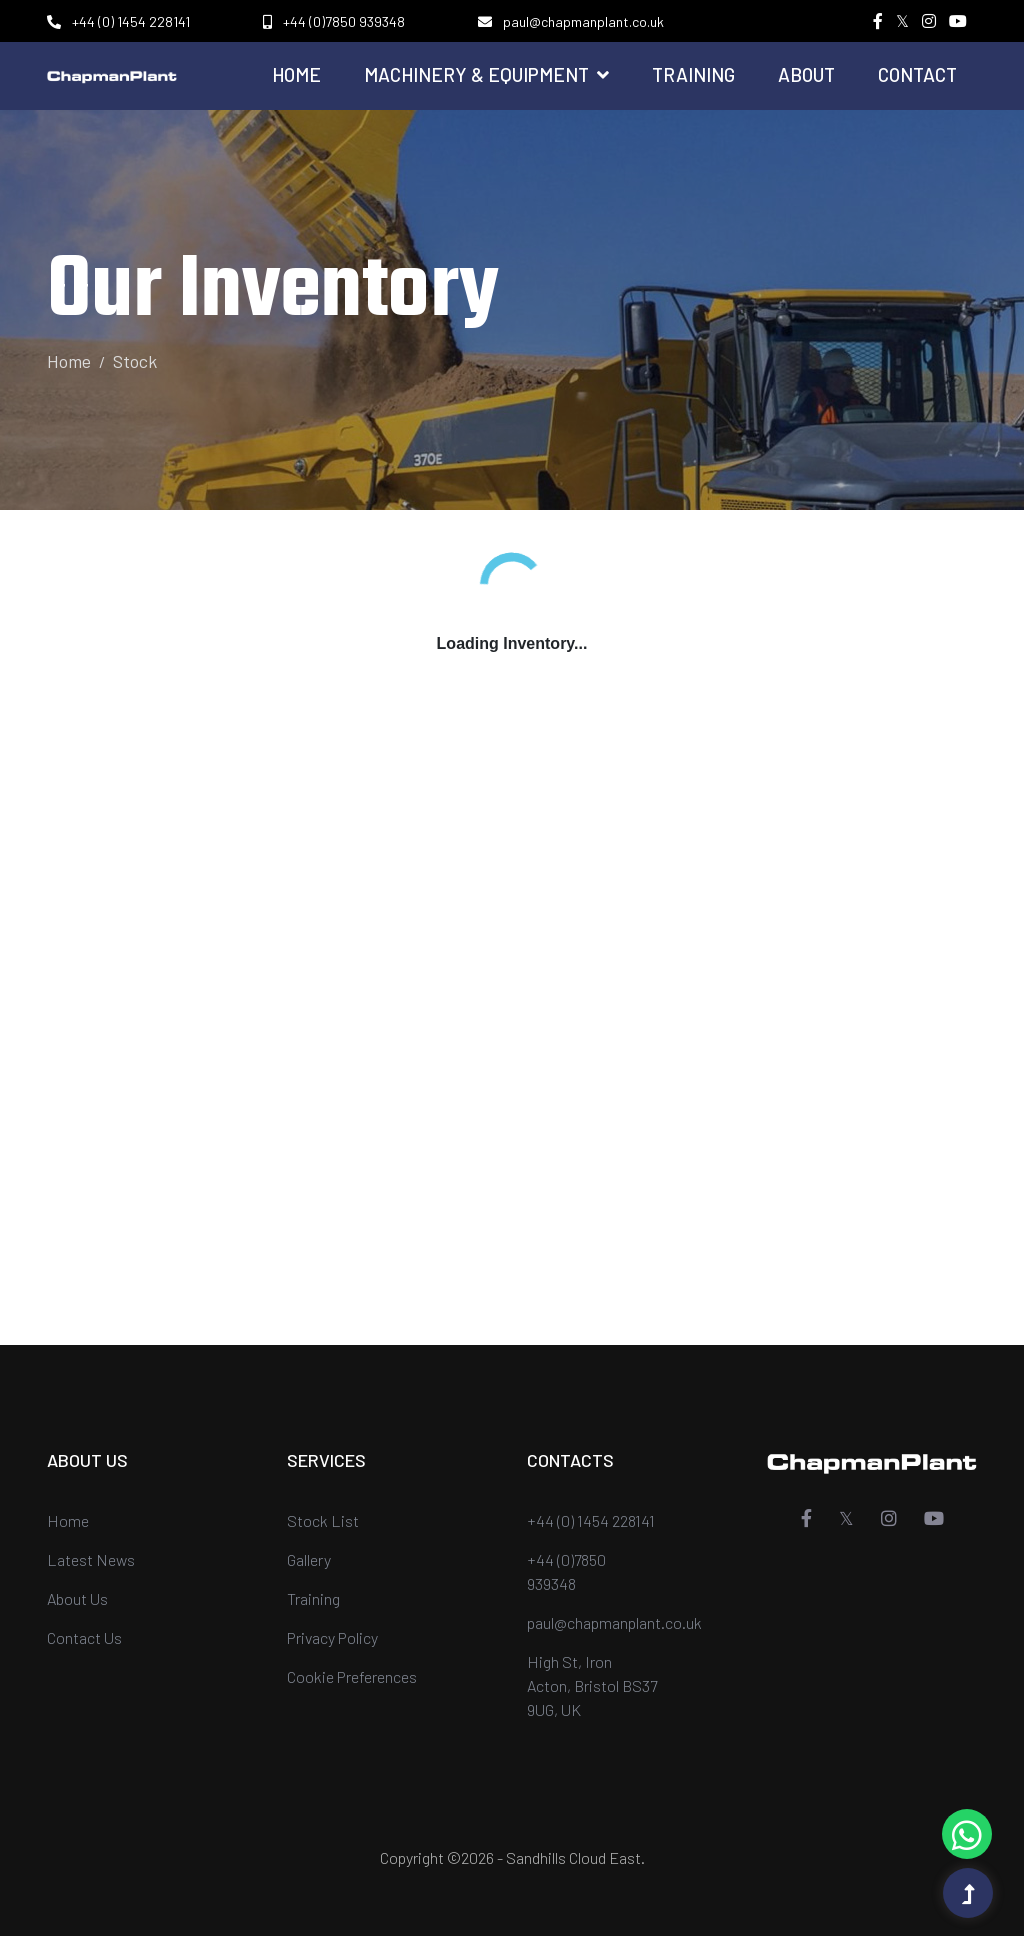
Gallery (309, 1559)
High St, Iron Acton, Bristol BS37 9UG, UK (592, 1685)
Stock (135, 361)
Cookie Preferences (352, 1676)
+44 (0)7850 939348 (344, 21)
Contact (917, 74)
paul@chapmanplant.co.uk (583, 21)
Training (693, 74)
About (806, 74)
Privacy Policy (332, 1637)
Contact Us (84, 1637)
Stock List (323, 1520)
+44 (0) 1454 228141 (131, 21)
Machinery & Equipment (486, 74)
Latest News (91, 1559)
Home (296, 74)
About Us (77, 1598)
